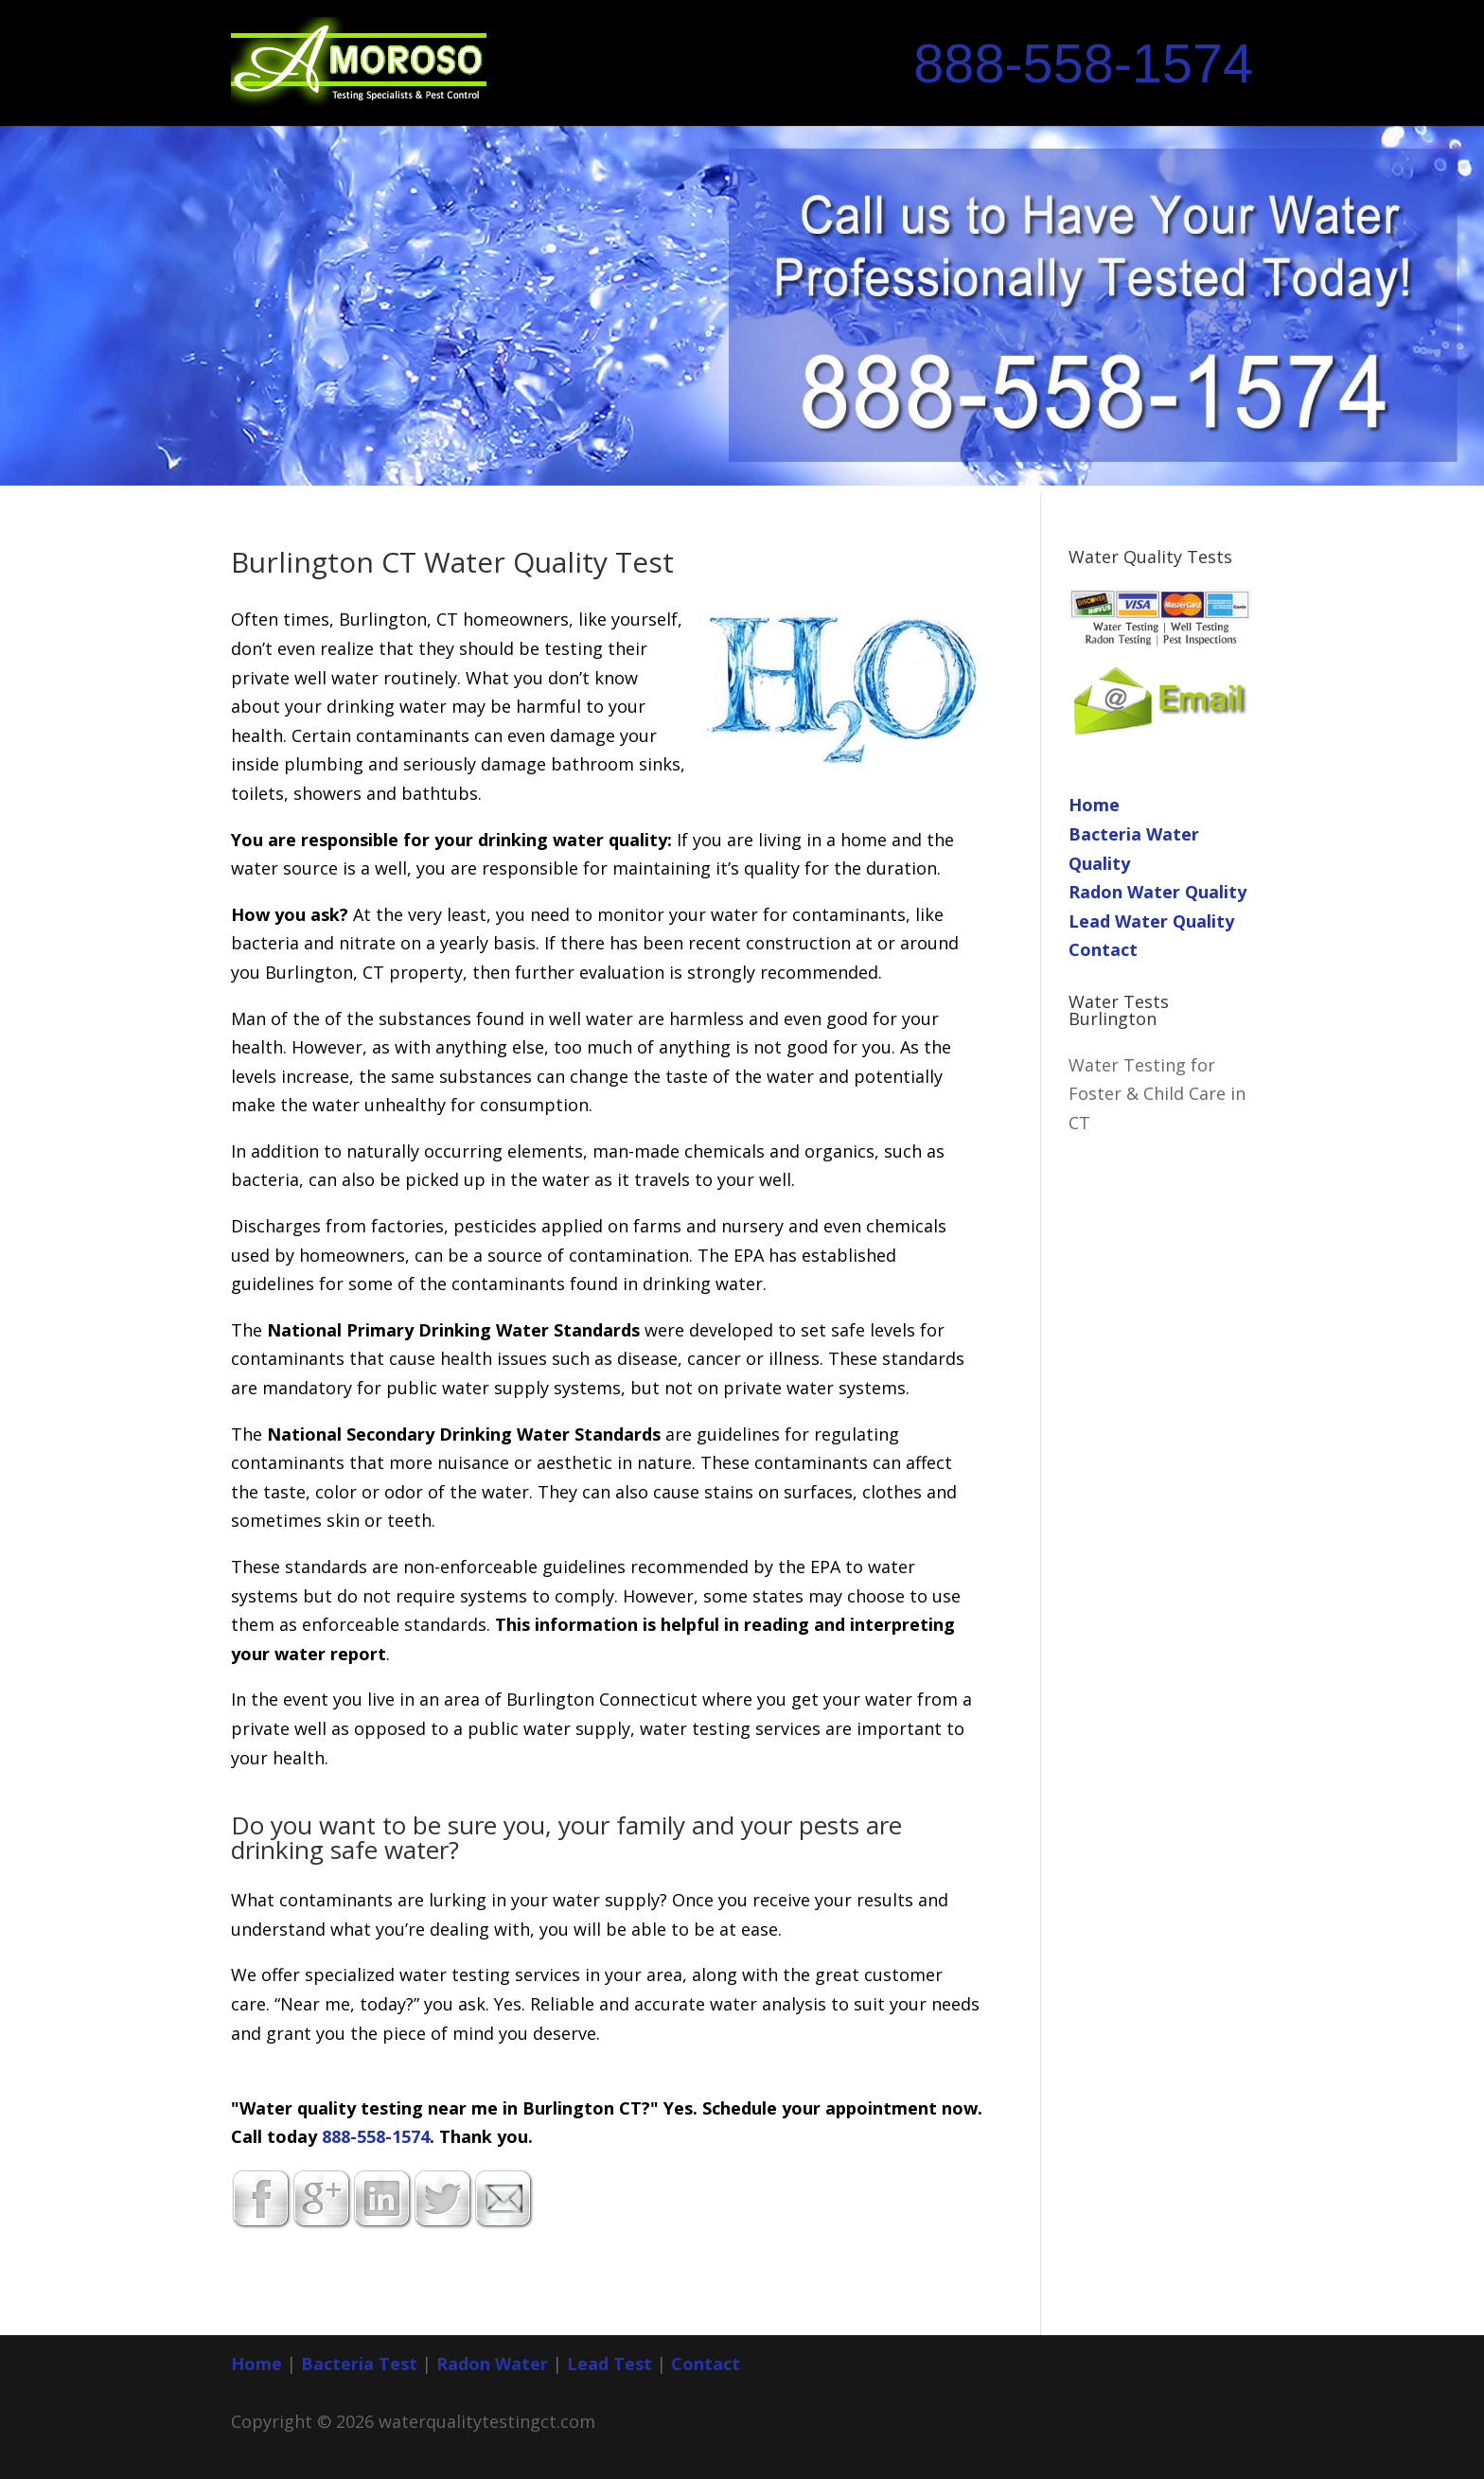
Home (1094, 804)
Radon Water (492, 2363)
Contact (1103, 949)
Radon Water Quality (1157, 891)
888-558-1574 (1083, 63)
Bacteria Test (359, 2363)
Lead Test (609, 2363)
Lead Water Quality (1151, 921)
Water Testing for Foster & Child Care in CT (1157, 1094)
